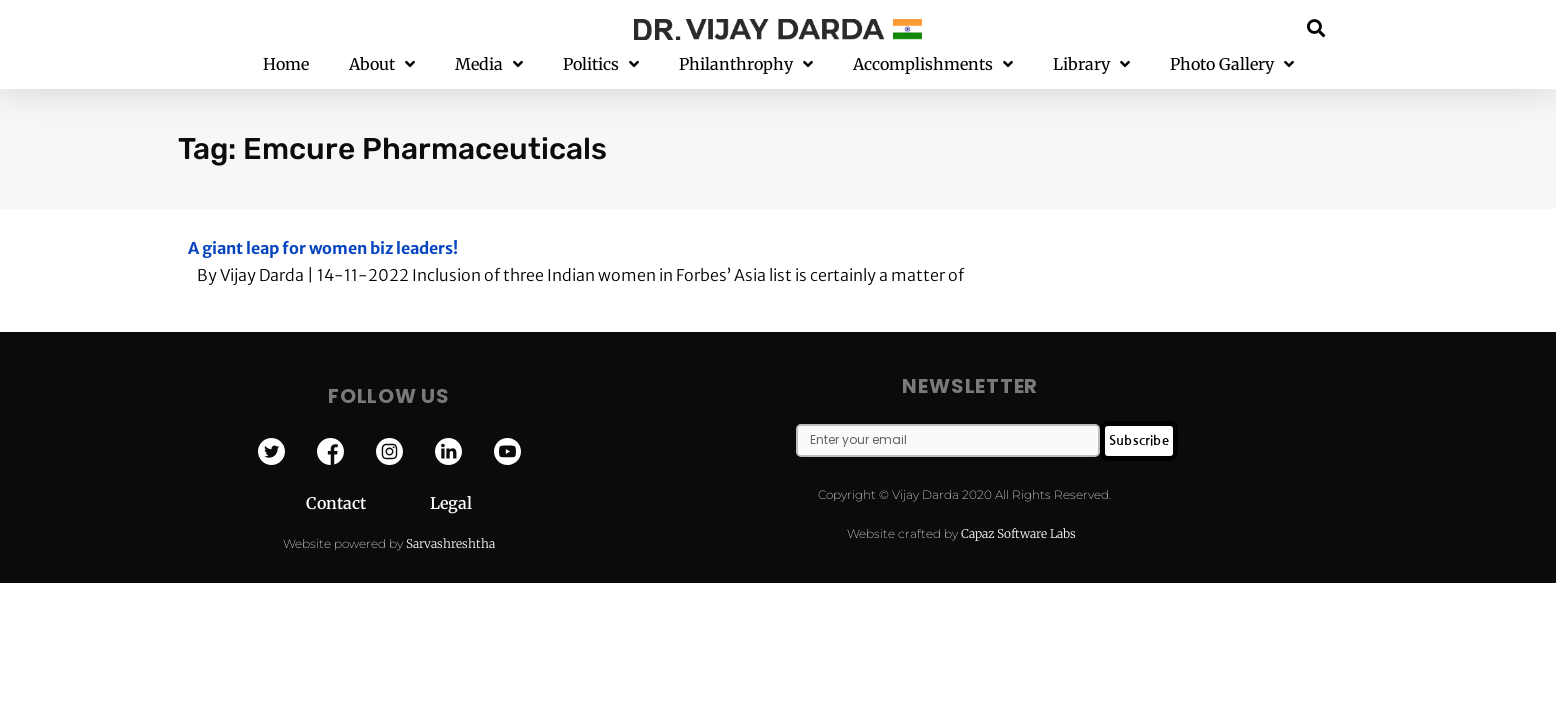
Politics (601, 64)
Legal (451, 503)
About (382, 64)
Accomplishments (933, 64)
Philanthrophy (746, 64)
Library (1091, 64)
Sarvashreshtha (450, 543)
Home (286, 64)
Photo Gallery (1232, 64)
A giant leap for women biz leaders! (323, 248)
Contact (368, 503)
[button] (1316, 27)
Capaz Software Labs (1018, 533)
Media (489, 64)
